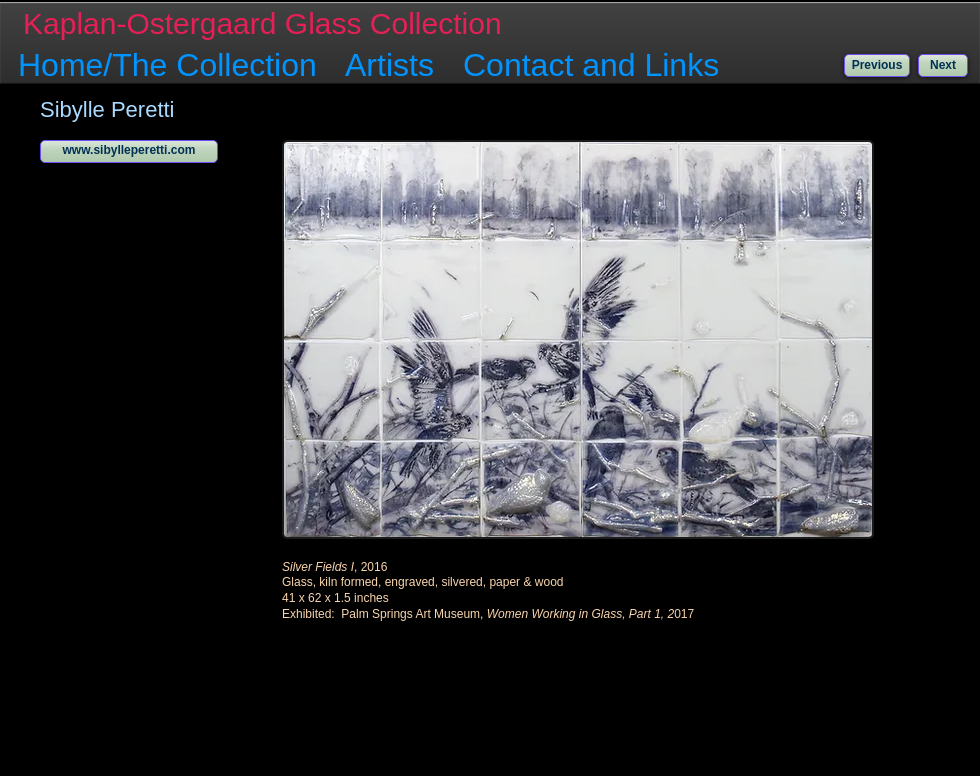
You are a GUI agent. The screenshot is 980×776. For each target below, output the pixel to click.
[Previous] (877, 65)
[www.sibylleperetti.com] (129, 151)
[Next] (943, 65)
